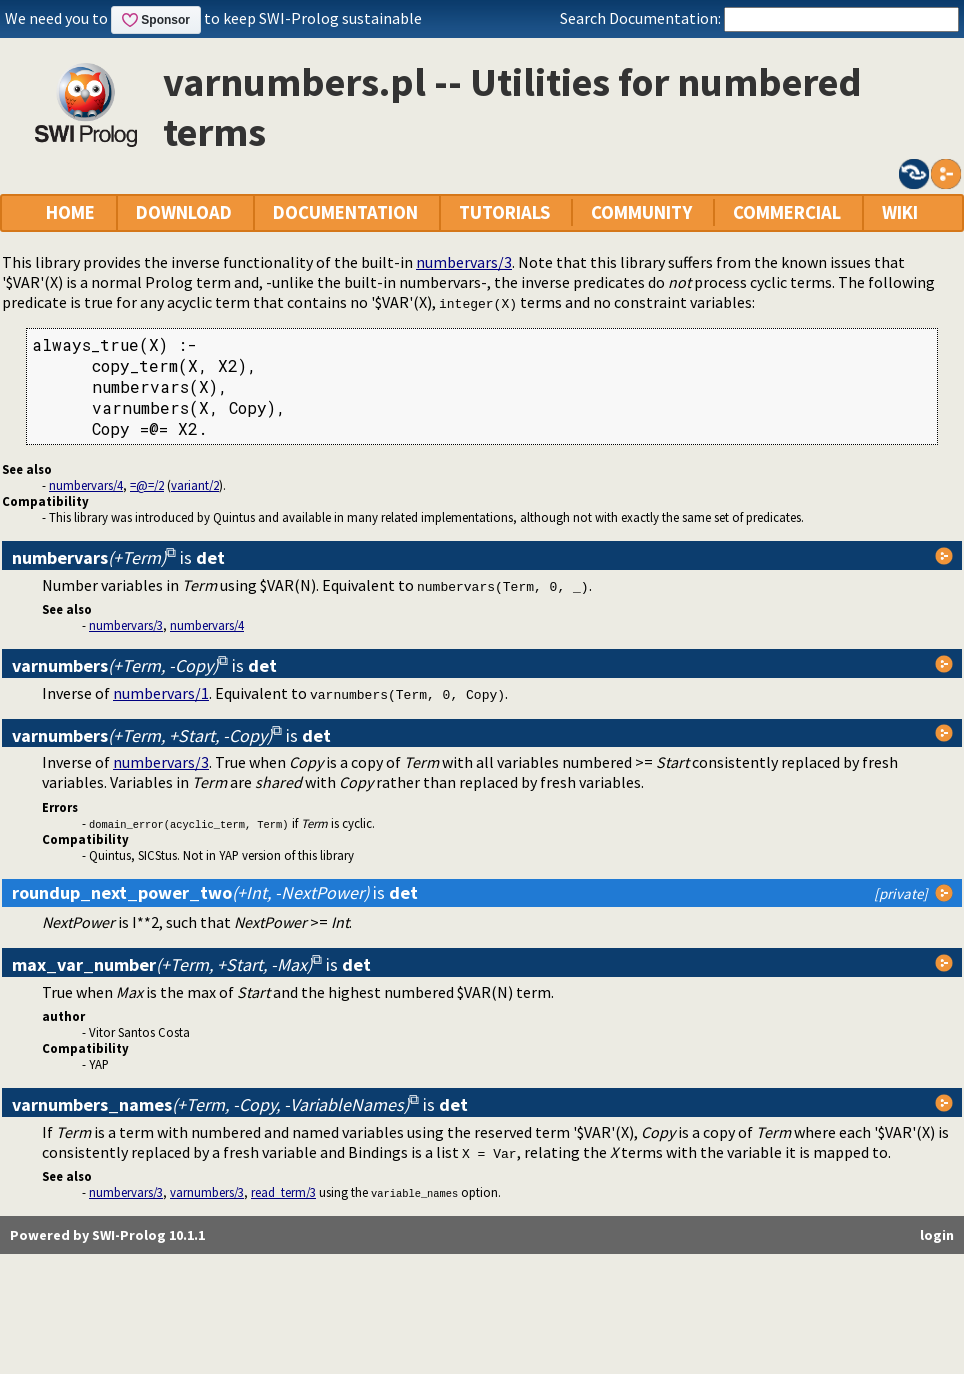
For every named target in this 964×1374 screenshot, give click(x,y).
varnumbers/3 (207, 1192)
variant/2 (195, 485)
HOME (70, 212)
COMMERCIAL (787, 212)
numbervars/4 (86, 485)
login (937, 1235)
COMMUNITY (641, 212)
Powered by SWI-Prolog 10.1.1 (107, 1235)
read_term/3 (283, 1192)
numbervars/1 (161, 693)
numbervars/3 (464, 262)
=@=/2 (147, 485)
